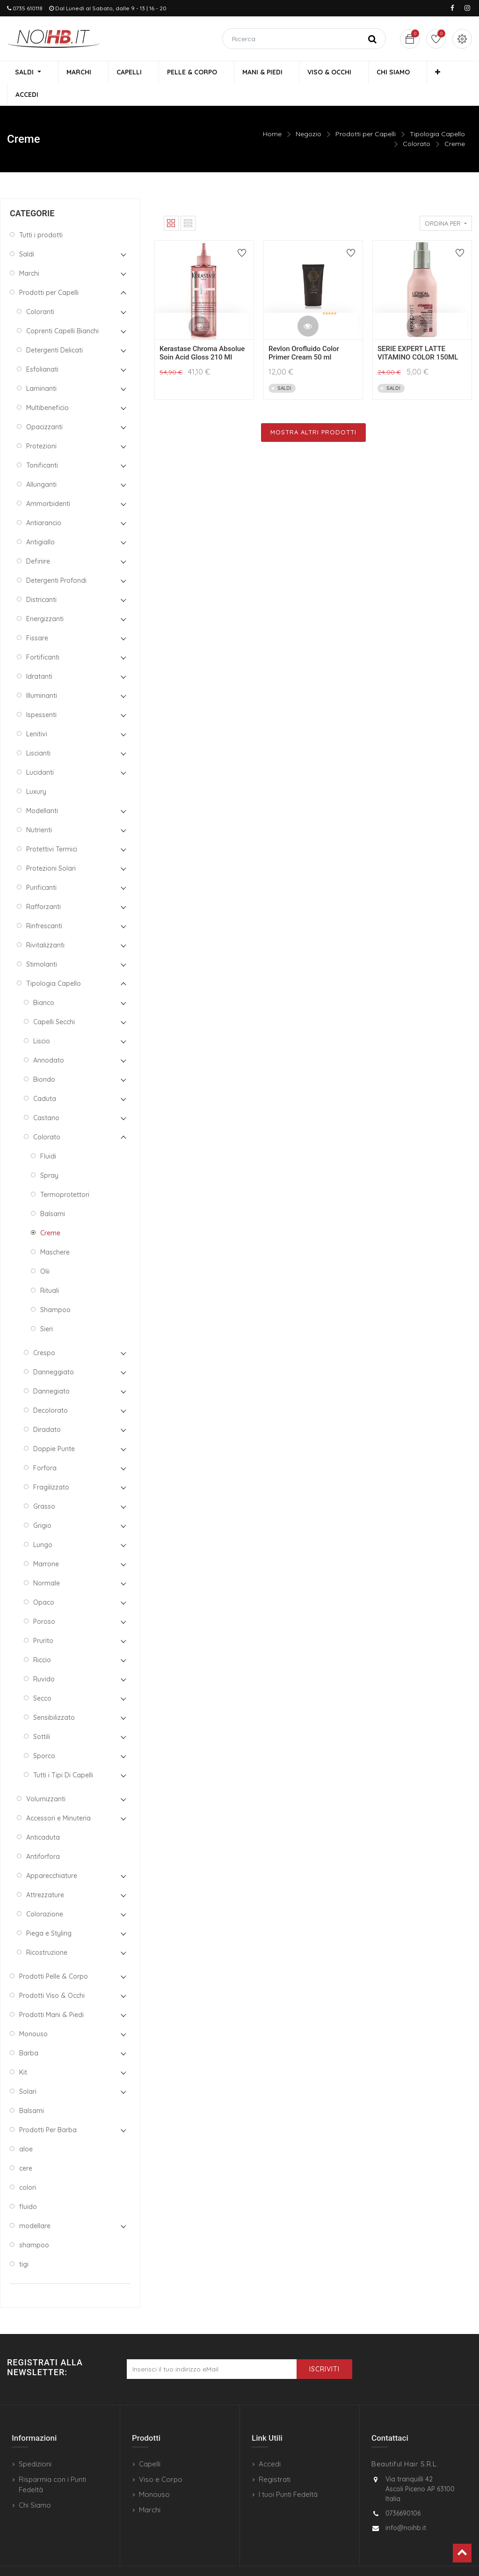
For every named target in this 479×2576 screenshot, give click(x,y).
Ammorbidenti (48, 482)
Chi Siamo (35, 2484)
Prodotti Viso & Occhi (52, 1974)
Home (272, 113)
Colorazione (44, 1893)
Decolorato (50, 1389)
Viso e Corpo (160, 2458)
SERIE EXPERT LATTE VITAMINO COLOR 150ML (417, 331)
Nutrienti (39, 809)
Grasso (44, 1485)
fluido (28, 2185)
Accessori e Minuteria (58, 1797)
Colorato (416, 122)
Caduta (44, 1077)
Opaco (43, 1581)
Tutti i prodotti (41, 214)
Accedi (270, 2443)
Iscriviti (324, 2348)
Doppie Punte (54, 1428)
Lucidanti (40, 751)
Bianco (43, 981)
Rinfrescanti (44, 905)
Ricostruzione (46, 1931)
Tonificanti (42, 444)
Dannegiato (51, 1370)
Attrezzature (45, 1874)
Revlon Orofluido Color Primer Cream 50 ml (304, 331)
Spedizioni (35, 2443)
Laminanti (41, 367)
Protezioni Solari (51, 847)
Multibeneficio (47, 386)
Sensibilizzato (54, 1696)
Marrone (46, 1543)
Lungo (42, 1523)
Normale (46, 1562)
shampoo (34, 2224)
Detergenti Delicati (54, 329)
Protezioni (41, 425)
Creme (454, 122)
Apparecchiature (51, 1854)
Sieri (46, 1308)
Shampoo (55, 1288)
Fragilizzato (51, 1466)
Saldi (26, 233)
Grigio (42, 1504)
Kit (23, 2051)
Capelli (149, 2443)
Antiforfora (43, 1835)
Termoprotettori (64, 1173)
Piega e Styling (49, 1912)
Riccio (42, 1639)
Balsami (52, 1193)
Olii (45, 1250)
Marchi (29, 252)
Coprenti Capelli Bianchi (62, 310)
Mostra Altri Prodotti (313, 411)
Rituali (49, 1269)
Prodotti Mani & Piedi (51, 1993)
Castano (46, 1097)
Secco (42, 1677)
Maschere (55, 1231)
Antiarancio (43, 502)
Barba (28, 2032)
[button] (408, 73)
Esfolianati (42, 348)
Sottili (41, 1715)
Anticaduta (43, 1816)
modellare (35, 2205)
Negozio (308, 113)
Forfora (45, 1447)
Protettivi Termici (51, 828)
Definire (38, 540)
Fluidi (48, 1135)
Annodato (48, 1039)
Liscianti (38, 732)
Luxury (36, 770)
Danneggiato (53, 1351)
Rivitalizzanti (45, 924)
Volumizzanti (45, 1778)
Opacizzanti (44, 406)
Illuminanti (41, 674)
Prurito (43, 1619)
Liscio (41, 1020)
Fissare (37, 617)
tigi (24, 2243)
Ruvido (44, 1658)
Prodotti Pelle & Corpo (53, 1955)
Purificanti (41, 866)
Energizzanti (45, 598)
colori (27, 2166)
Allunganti (41, 463)
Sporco (44, 1735)
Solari (27, 2070)
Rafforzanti (43, 885)
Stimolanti (41, 943)
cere (25, 2147)
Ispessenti (41, 694)
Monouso (33, 2013)
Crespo (44, 1332)
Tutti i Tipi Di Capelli (63, 1754)
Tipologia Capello (437, 113)
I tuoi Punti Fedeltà (288, 2473)
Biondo (44, 1058)
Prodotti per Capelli (365, 113)
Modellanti (42, 789)
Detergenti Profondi (56, 559)
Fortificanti (42, 636)
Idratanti (39, 655)
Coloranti (40, 290)
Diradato (47, 1408)
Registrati (274, 2458)
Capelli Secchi (54, 1001)
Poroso (44, 1600)
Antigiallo (40, 521)
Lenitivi (36, 713)
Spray (49, 1154)
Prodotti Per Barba (48, 2109)
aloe (26, 2128)
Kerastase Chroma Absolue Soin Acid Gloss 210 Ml (202, 331)
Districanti (41, 578)
